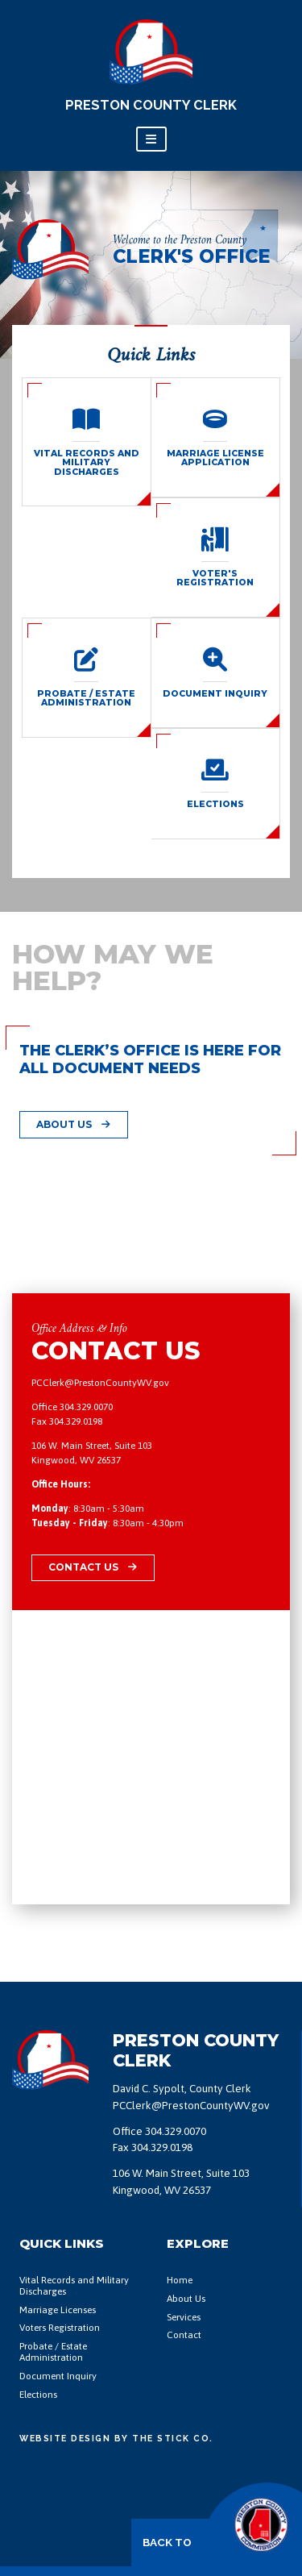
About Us (73, 1124)
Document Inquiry (58, 2376)
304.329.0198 (75, 1421)
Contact (184, 2335)
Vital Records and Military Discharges (74, 2286)
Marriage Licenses (57, 2310)
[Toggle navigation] (151, 139)
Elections (38, 2395)
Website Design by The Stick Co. (116, 2438)
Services (184, 2317)
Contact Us (92, 1567)
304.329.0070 (86, 1407)
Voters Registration (59, 2328)
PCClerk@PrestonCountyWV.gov (100, 1382)
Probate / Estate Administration (53, 2352)
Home (179, 2280)
